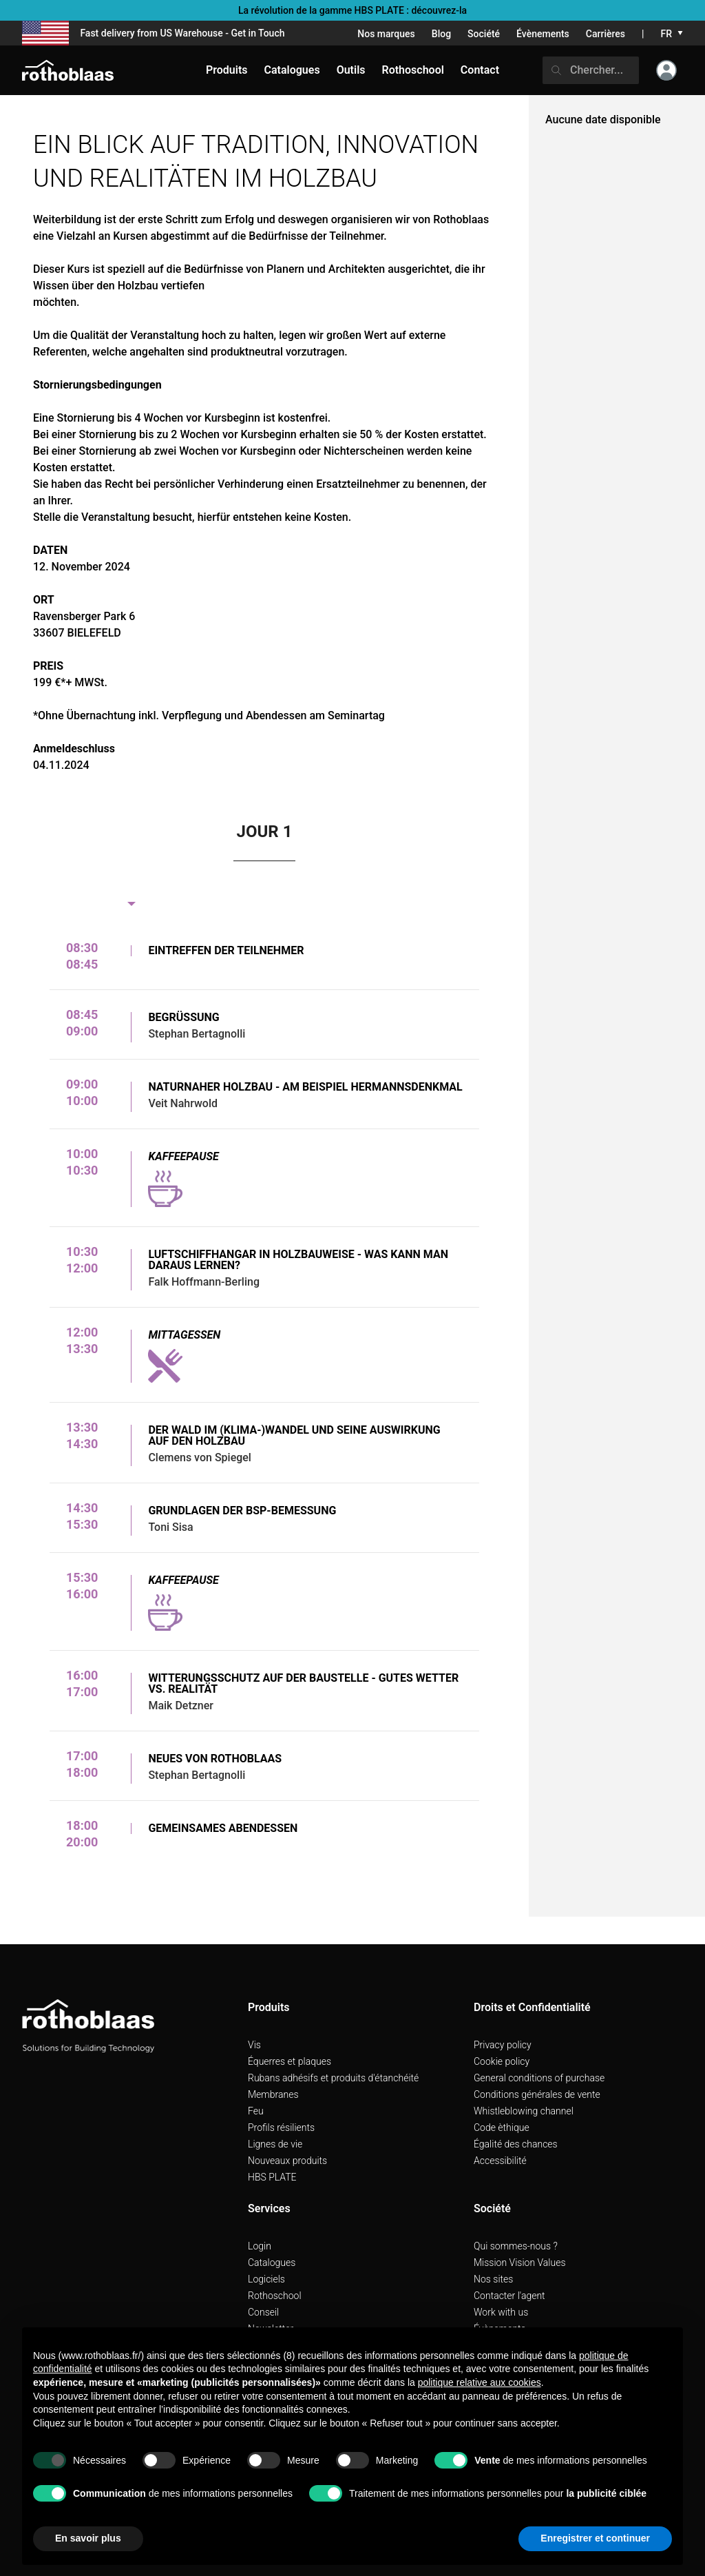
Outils (351, 69)
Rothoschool (275, 2295)
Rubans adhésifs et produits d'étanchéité (333, 2077)
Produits (227, 69)
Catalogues (271, 2262)
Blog (441, 33)
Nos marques (386, 33)
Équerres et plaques (289, 2061)
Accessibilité (500, 2160)
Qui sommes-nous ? (516, 2246)
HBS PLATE (272, 2177)
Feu (256, 2110)
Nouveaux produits (287, 2160)
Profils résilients (281, 2127)
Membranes (273, 2094)
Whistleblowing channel (524, 2110)
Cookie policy (501, 2061)
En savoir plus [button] (88, 2538)
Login (259, 2246)
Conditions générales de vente (537, 2094)
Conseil (263, 2312)
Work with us (501, 2312)
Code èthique (501, 2127)
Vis (254, 2044)
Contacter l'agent (509, 2295)
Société (483, 33)
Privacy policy (503, 2044)
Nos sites (493, 2279)
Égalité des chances (516, 2144)
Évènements (542, 33)
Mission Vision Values (520, 2262)
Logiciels (266, 2279)
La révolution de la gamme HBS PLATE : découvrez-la (352, 10)
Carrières (605, 33)
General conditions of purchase (539, 2077)
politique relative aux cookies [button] (479, 2382)
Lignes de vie (275, 2144)
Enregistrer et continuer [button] (595, 2538)
